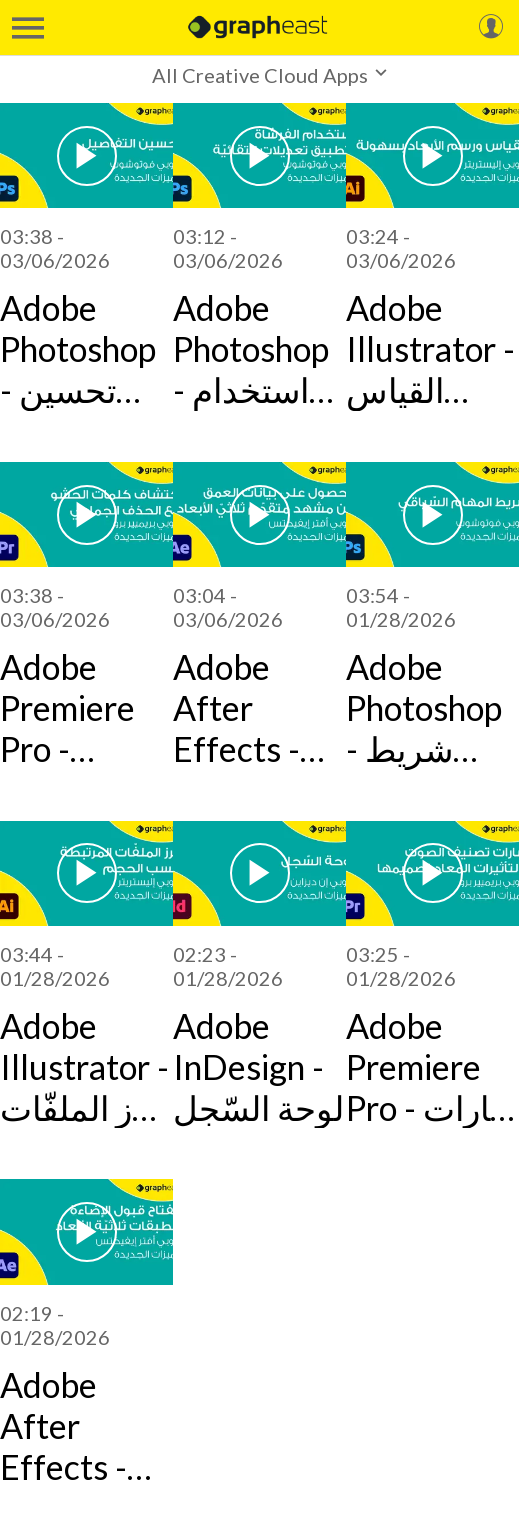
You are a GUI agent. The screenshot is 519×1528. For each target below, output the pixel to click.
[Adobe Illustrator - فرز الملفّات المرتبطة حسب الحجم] (86, 873)
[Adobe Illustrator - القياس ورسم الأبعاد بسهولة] (432, 155)
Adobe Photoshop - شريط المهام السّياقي (424, 708)
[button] (259, 74)
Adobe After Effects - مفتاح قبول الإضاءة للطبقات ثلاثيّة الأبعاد (76, 1426)
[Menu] (28, 28)
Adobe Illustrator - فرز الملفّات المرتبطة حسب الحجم (84, 1067)
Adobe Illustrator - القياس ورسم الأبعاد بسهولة (430, 349)
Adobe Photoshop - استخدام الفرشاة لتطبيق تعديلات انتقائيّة (251, 349)
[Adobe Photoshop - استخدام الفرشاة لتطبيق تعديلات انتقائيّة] (259, 155)
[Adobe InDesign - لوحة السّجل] (259, 873)
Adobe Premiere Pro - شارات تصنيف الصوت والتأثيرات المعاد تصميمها (432, 1067)
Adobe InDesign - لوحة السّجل (258, 1067)
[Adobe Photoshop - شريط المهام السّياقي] (432, 514)
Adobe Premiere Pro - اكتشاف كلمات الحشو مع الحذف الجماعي (67, 708)
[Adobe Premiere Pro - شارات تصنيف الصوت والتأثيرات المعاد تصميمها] (432, 873)
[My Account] (491, 28)
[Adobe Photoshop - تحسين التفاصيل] (86, 155)
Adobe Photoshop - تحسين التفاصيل (78, 349)
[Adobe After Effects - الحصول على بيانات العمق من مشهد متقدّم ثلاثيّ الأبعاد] (259, 514)
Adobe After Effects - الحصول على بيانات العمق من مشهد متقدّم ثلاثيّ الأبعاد (259, 708)
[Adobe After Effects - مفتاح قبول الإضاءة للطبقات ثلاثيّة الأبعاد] (86, 1231)
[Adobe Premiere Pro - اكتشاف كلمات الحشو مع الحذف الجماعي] (86, 514)
